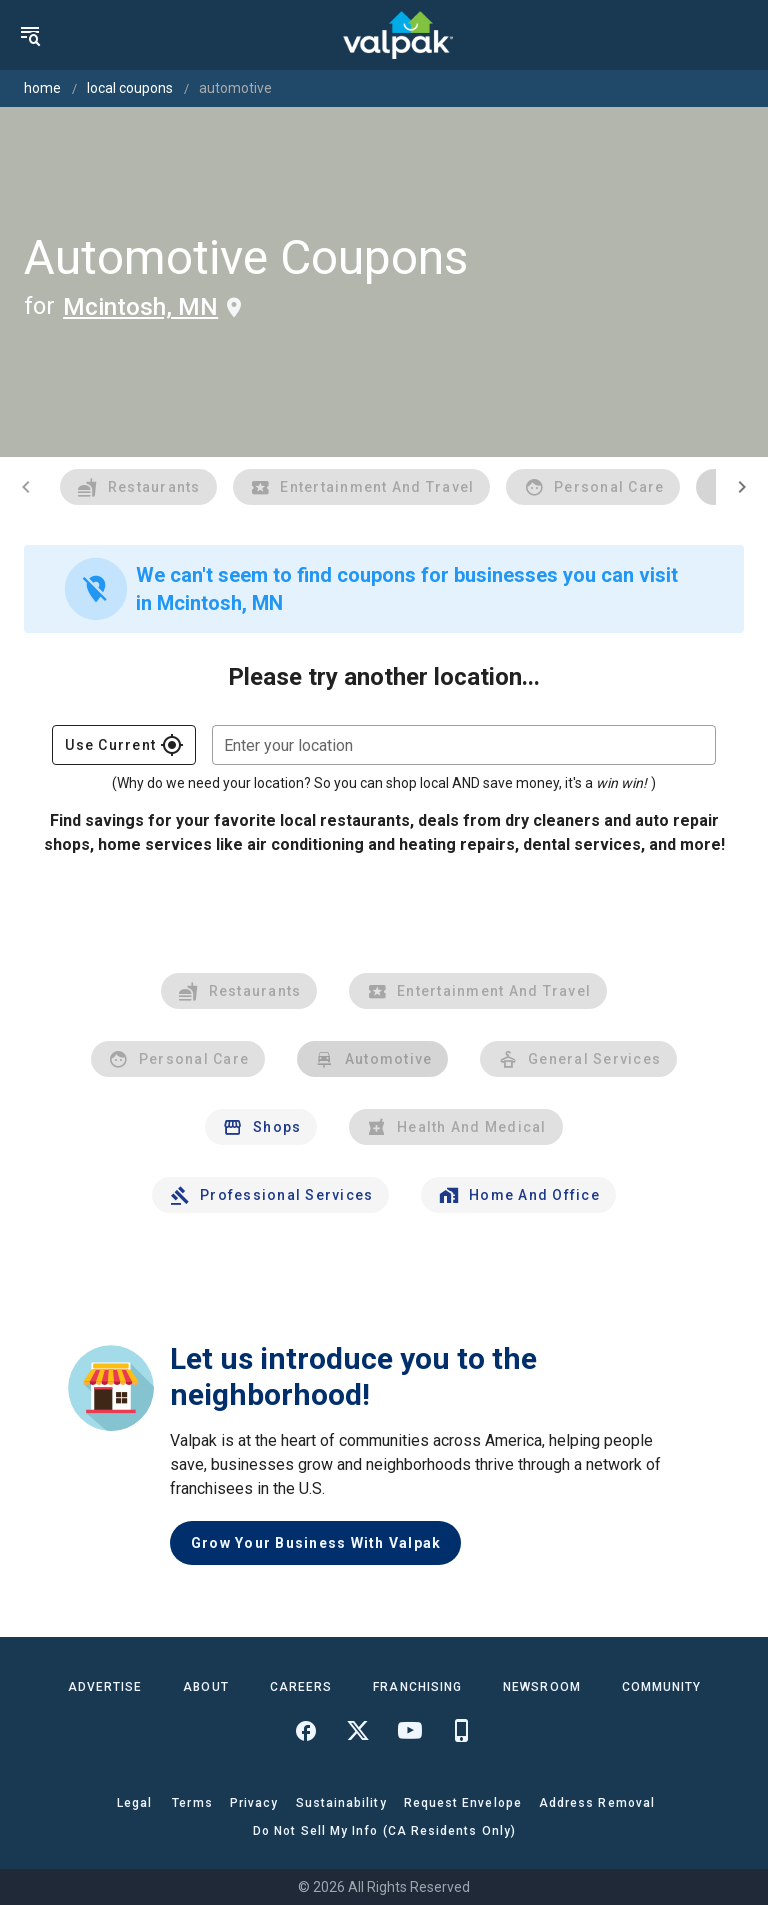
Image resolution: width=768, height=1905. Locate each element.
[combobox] (464, 745)
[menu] (30, 35)
